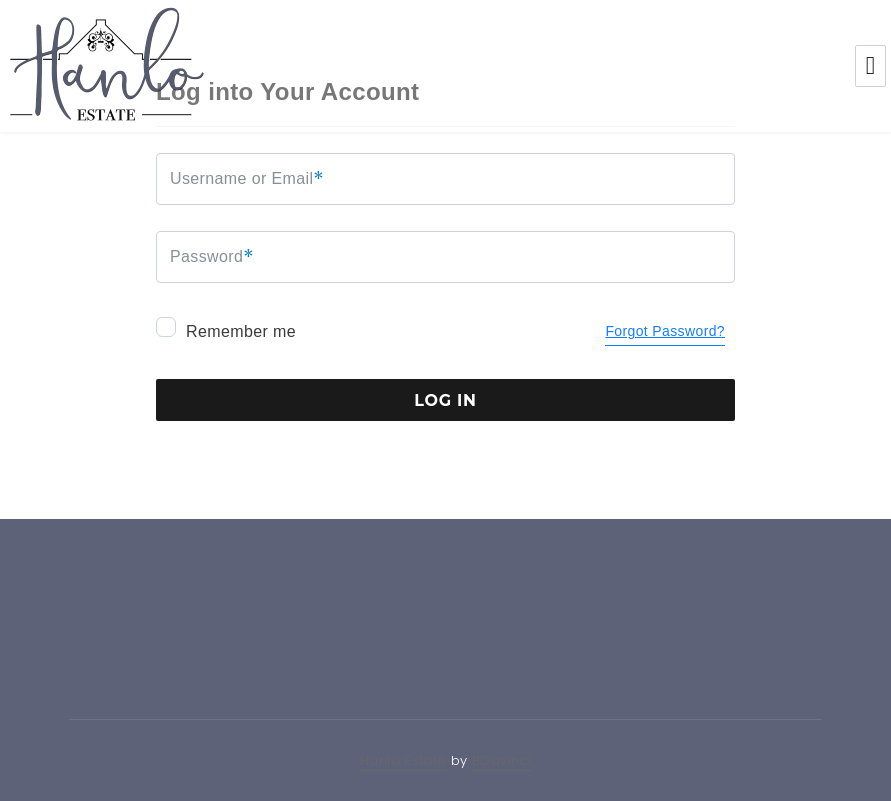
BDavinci (501, 760)
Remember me (226, 328)
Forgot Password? (665, 331)
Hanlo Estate (403, 760)
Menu (870, 66)
